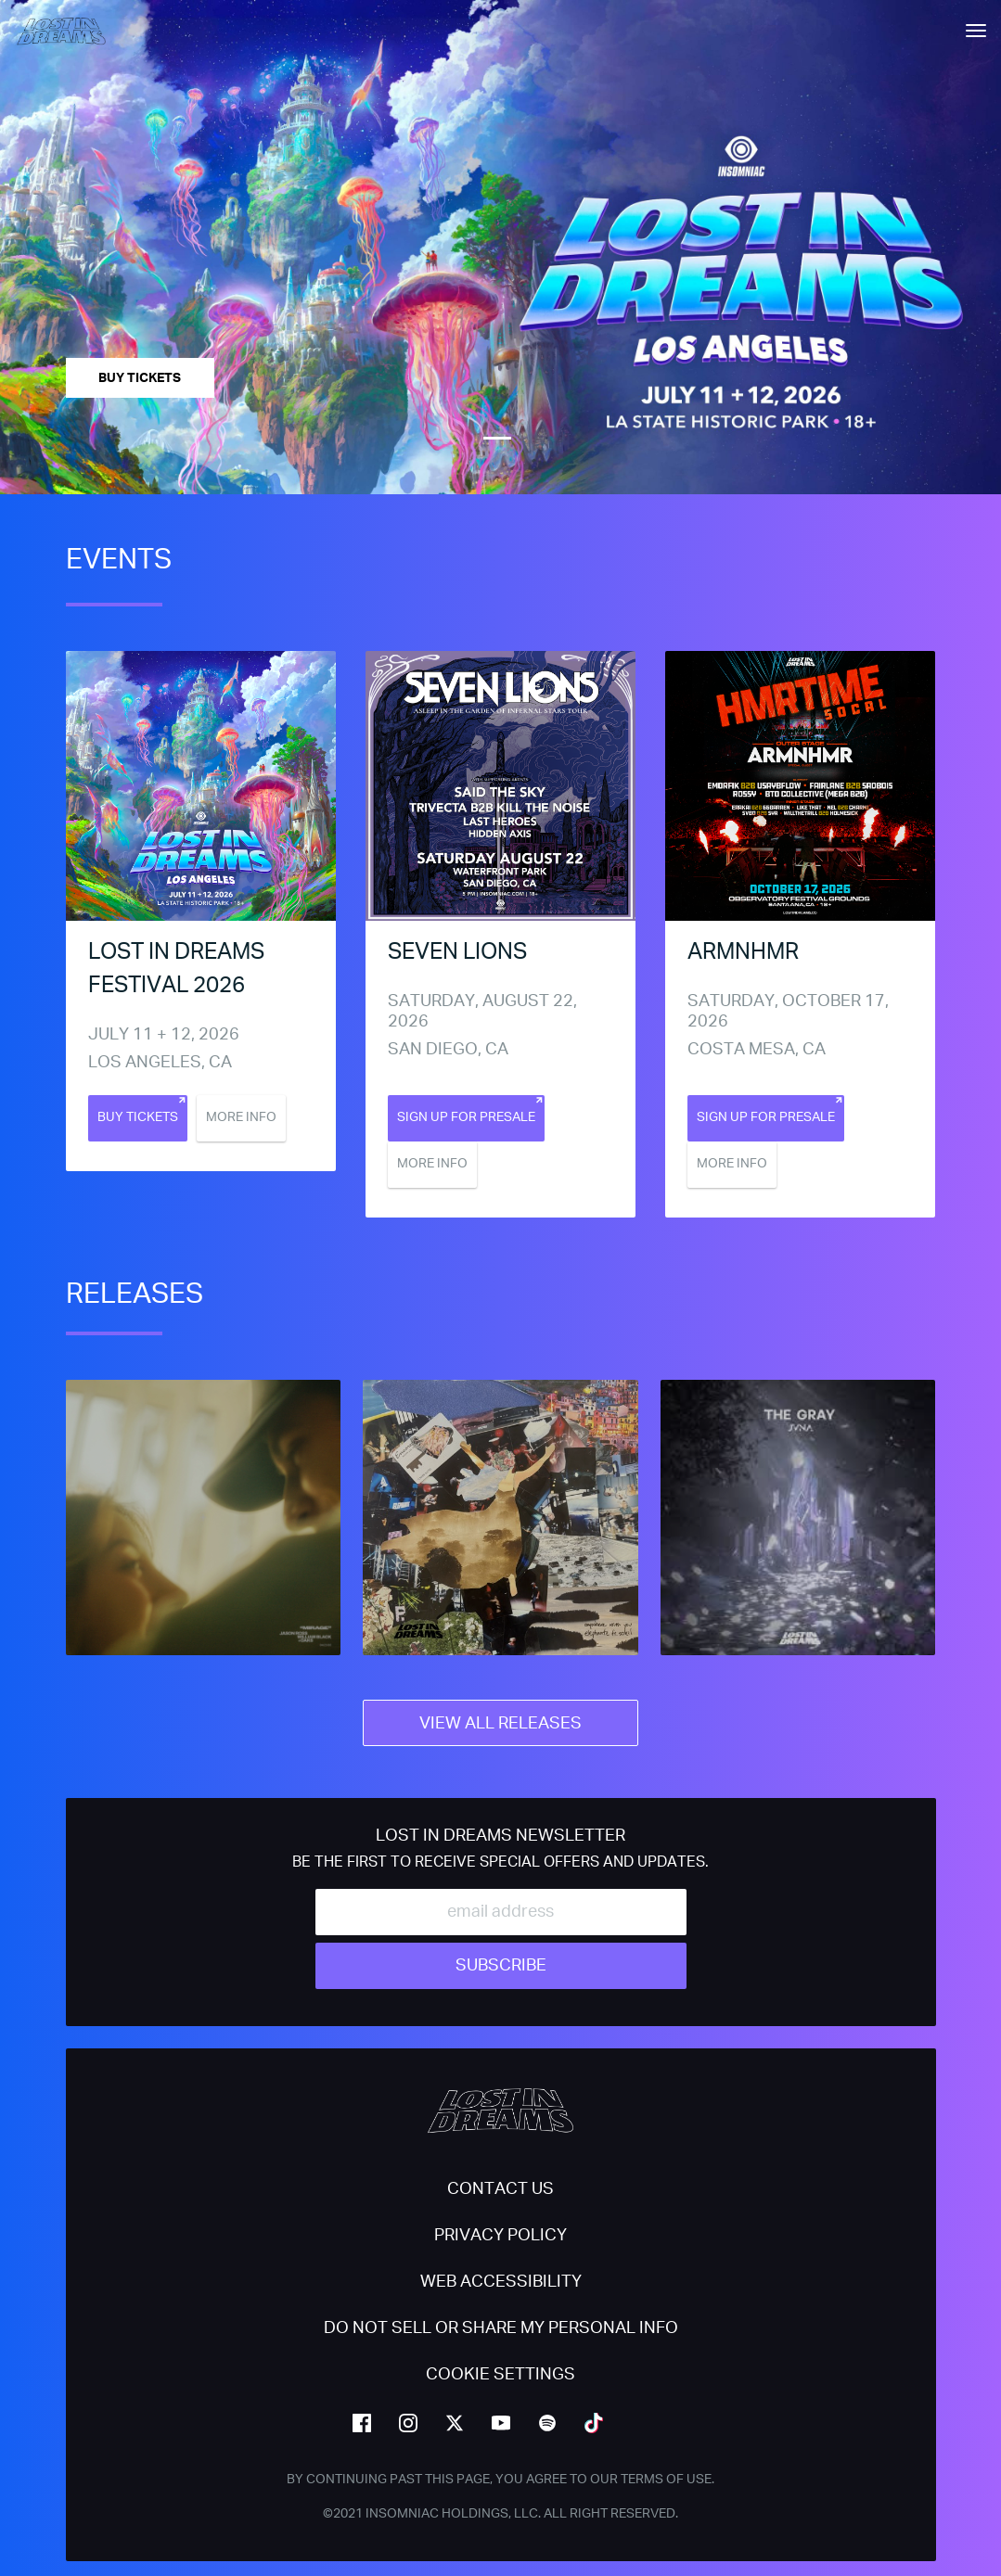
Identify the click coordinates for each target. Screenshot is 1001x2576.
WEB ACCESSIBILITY (501, 2282)
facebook (362, 2423)
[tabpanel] (500, 247)
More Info (241, 1117)
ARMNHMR (743, 952)
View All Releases (500, 1723)
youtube (501, 2423)
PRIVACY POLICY (500, 2235)
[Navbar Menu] (976, 30)
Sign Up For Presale (466, 1117)
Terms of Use (666, 2479)
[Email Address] (501, 1912)
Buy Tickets (139, 378)
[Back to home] (68, 29)
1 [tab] (497, 439)
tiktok (593, 2423)
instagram (408, 2423)
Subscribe (501, 1966)
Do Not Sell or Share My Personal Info (501, 2328)
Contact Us (500, 2189)
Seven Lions (457, 952)
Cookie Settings (500, 2374)
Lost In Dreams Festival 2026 (176, 969)
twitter (454, 2423)
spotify (547, 2423)
